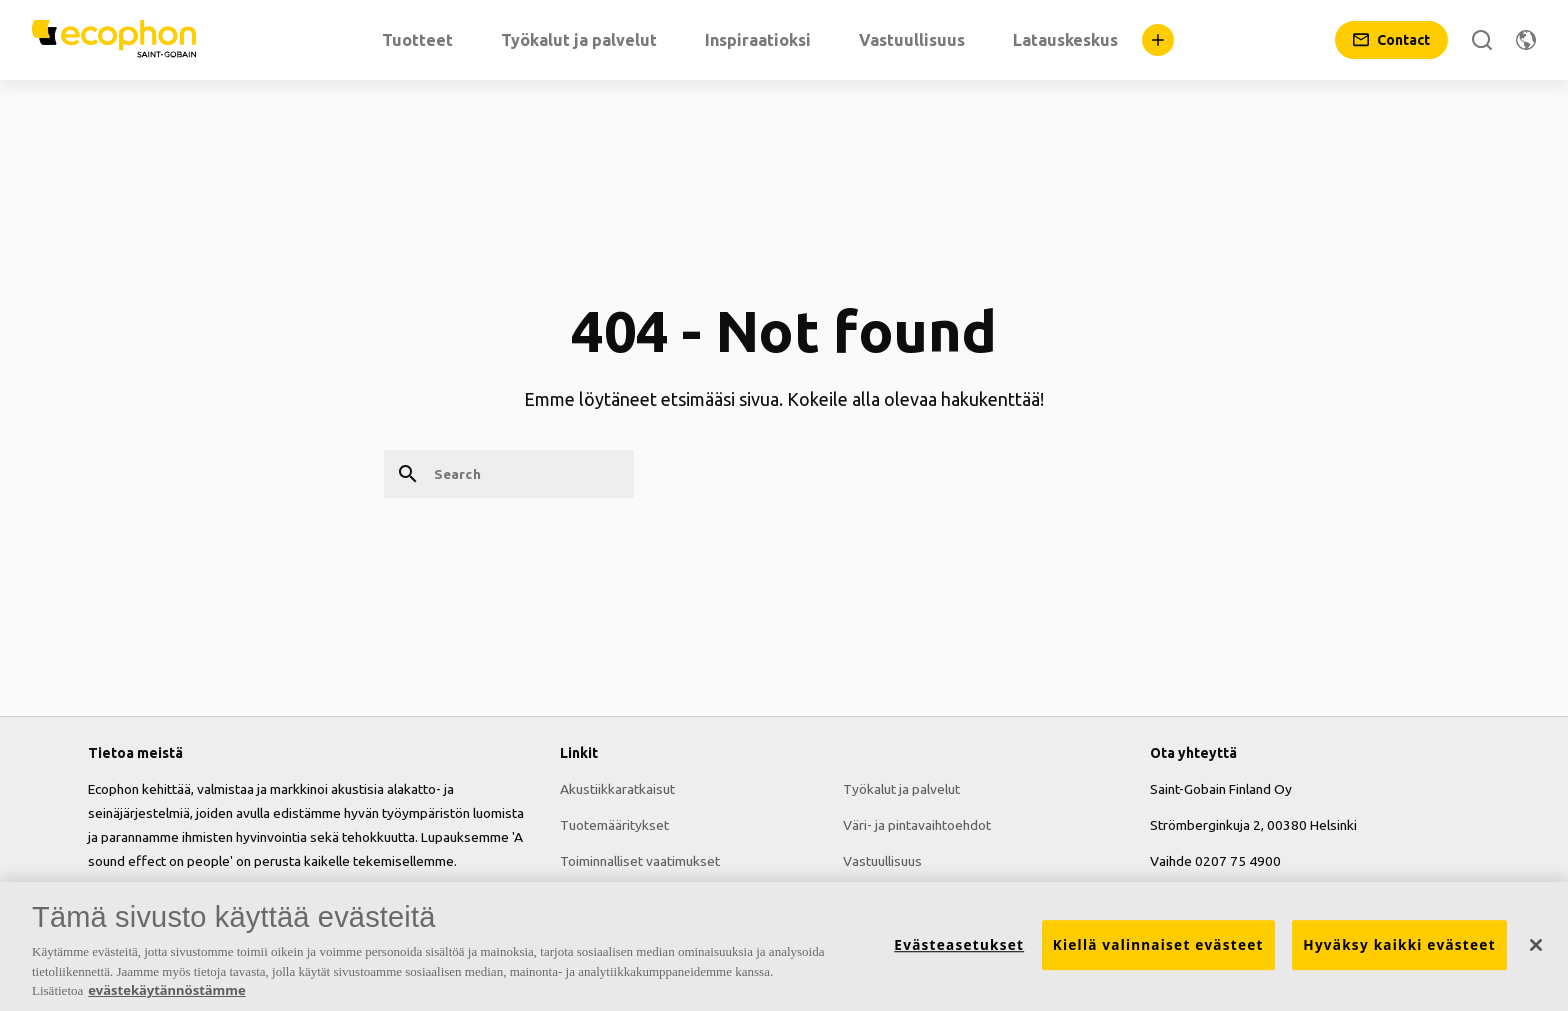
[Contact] (1391, 40)
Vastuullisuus (882, 861)
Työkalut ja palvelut (901, 789)
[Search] (1482, 40)
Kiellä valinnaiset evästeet (1158, 946)
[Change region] (1526, 40)
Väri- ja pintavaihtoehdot (917, 825)
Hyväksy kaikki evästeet (1399, 946)
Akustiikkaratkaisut (617, 789)
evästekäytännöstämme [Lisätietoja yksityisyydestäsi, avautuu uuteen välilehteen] (166, 991)
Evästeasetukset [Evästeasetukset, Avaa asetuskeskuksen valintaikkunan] (959, 946)
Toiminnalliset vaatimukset (640, 861)
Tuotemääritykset (614, 825)
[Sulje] (1536, 945)
